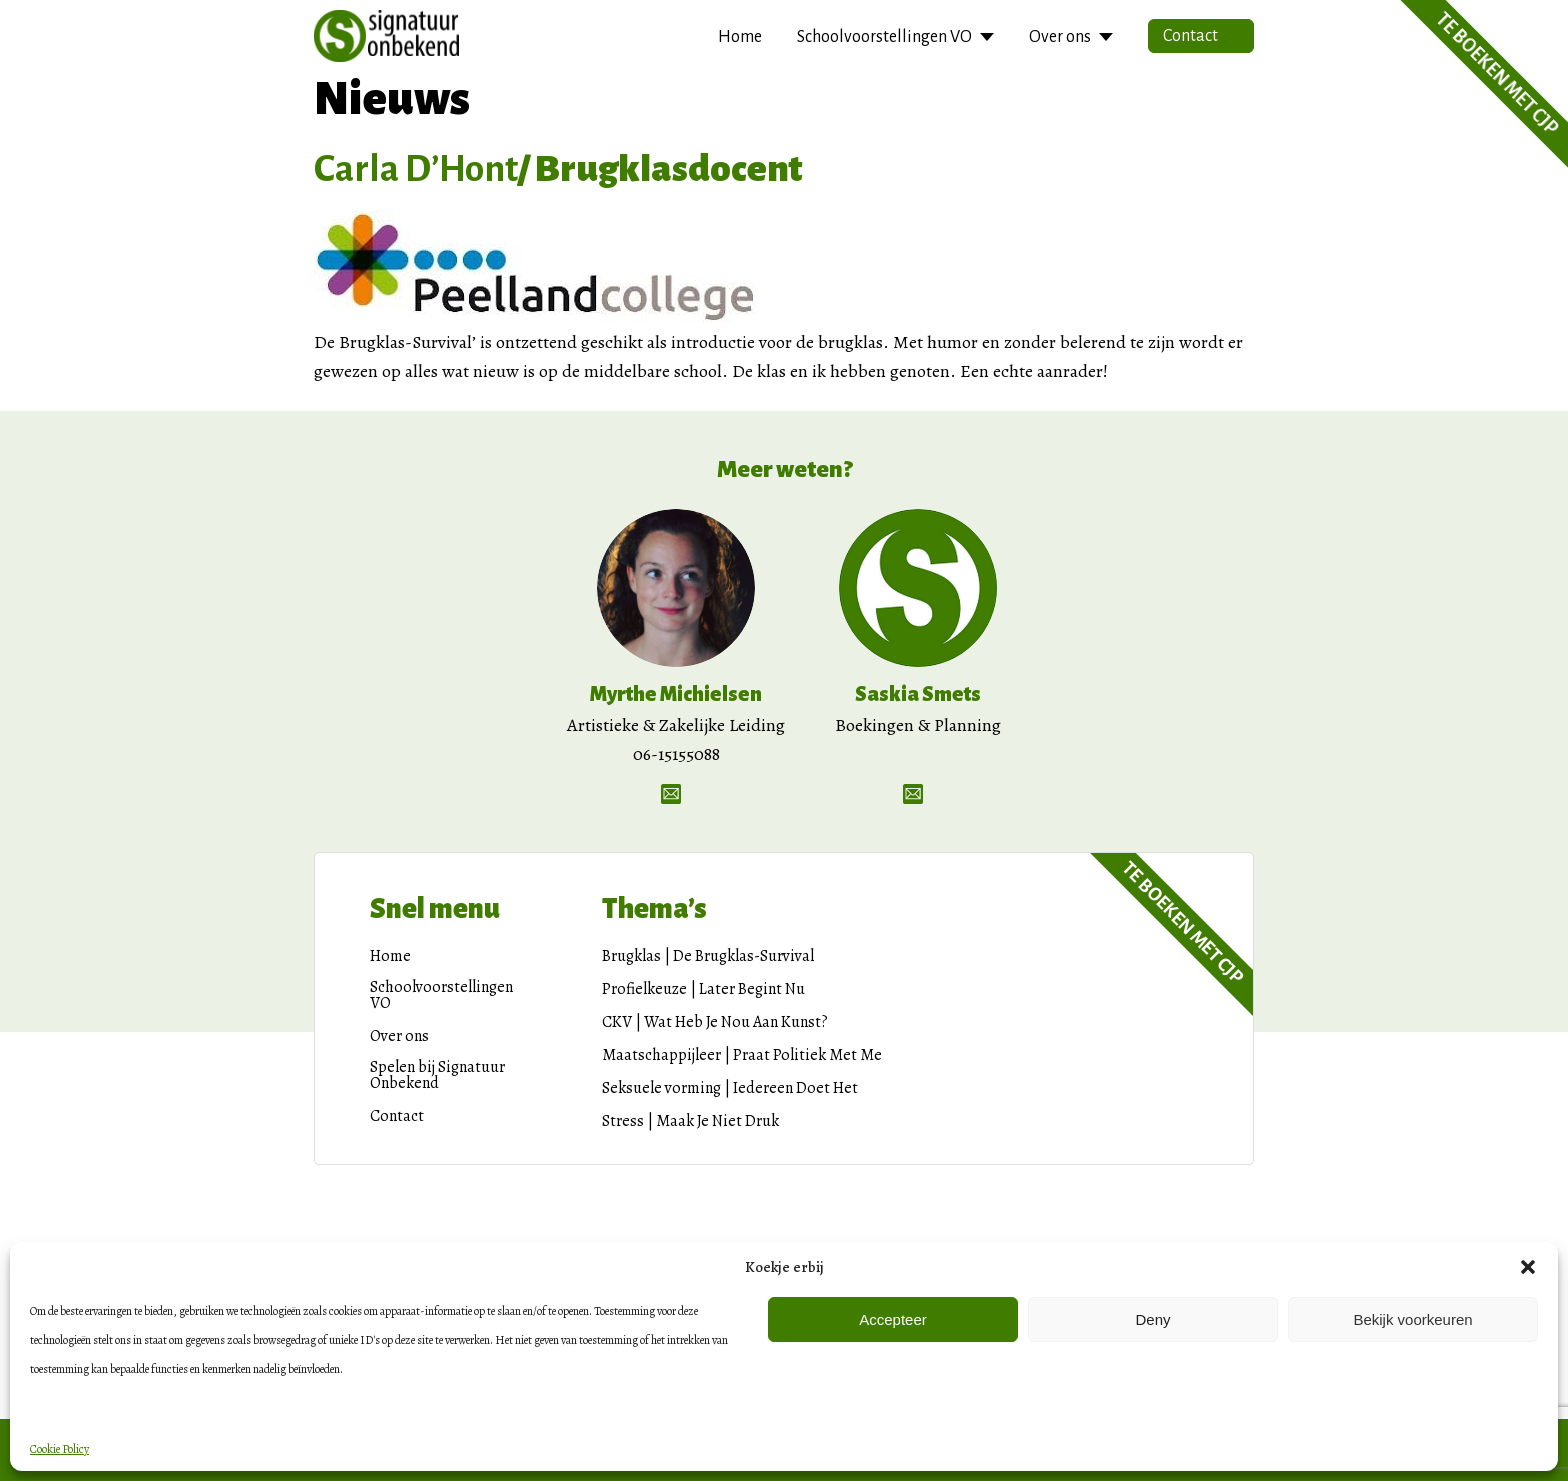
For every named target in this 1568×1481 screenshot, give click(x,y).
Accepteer (893, 1319)
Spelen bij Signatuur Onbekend (437, 1075)
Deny (1152, 1319)
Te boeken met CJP (1183, 923)
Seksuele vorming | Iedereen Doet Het (730, 1088)
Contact (1190, 36)
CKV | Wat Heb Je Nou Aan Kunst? (715, 1022)
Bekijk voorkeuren (1412, 1319)
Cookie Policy (59, 1449)
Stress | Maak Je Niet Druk (690, 1121)
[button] (1528, 1267)
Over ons (1060, 37)
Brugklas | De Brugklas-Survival (708, 956)
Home (740, 37)
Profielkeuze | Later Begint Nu (703, 989)
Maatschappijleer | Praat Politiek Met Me (742, 1055)
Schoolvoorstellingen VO (884, 37)
